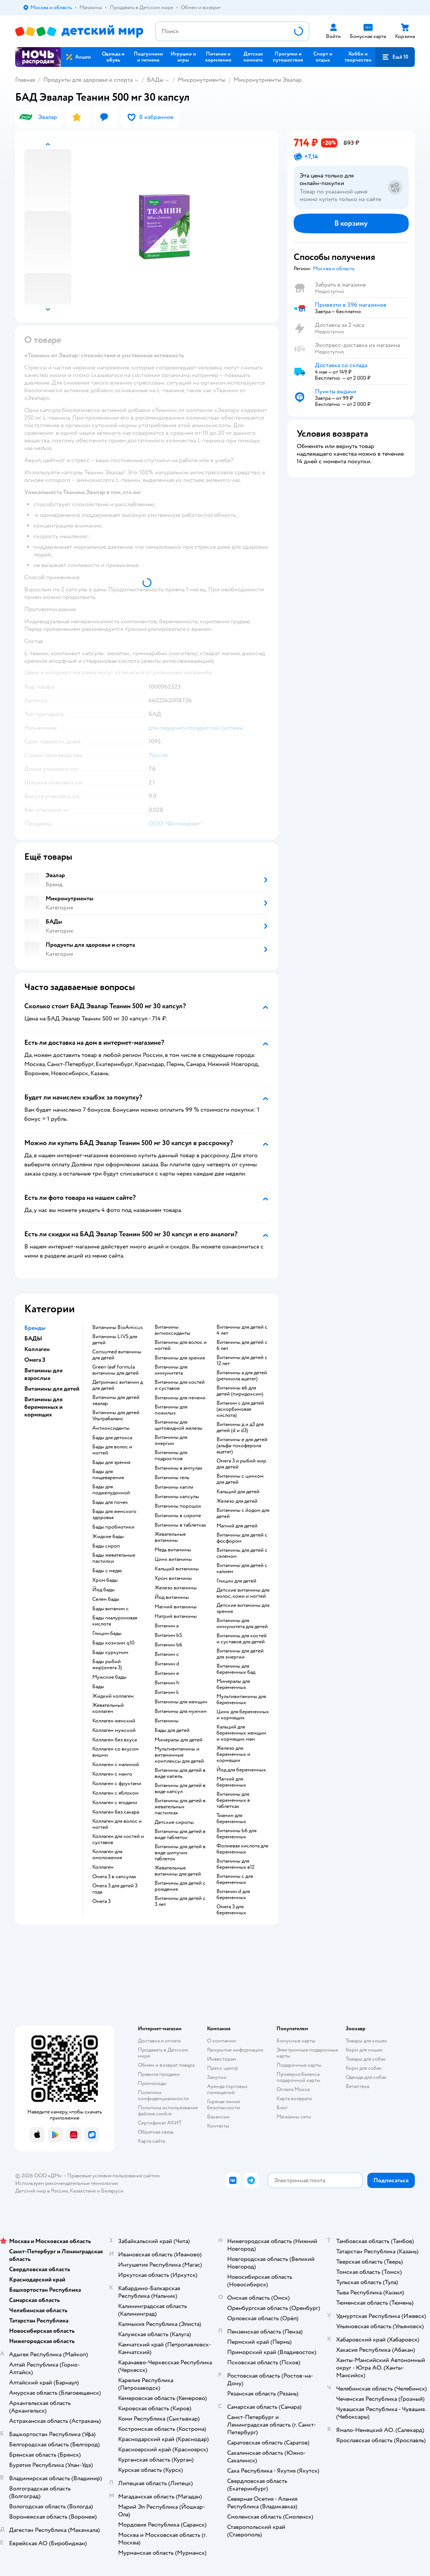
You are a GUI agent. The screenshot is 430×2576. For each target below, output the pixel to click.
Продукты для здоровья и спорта (88, 80)
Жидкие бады (108, 1537)
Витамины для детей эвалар (115, 1400)
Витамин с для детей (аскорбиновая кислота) (240, 1409)
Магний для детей (237, 1526)
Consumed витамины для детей (116, 1355)
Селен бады (105, 1599)
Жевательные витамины (170, 1537)
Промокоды (152, 2083)
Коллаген (103, 1867)
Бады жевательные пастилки (113, 1558)
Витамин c (167, 1654)
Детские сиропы (174, 1822)
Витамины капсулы (177, 1497)
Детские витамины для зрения (243, 1608)
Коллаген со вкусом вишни (115, 1752)
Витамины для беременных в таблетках (233, 1800)
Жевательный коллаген (108, 1708)
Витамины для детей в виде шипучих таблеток (180, 1853)
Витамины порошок (178, 1506)
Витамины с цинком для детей (240, 1479)
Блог (282, 2107)
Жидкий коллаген (113, 1696)
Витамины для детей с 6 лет (242, 1345)
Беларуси (112, 2191)
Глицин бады (107, 1633)
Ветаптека (357, 2086)
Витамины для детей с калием (242, 1568)
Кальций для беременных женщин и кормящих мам (241, 1733)
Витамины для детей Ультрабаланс (115, 1416)
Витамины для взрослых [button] (43, 1374)
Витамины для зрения (180, 1358)
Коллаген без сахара (115, 1812)
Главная (25, 80)
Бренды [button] (35, 1328)
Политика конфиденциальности (163, 2095)
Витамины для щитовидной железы (178, 1425)
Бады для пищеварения (108, 1475)
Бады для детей (172, 1730)
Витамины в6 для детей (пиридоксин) (240, 1391)
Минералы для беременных (233, 1684)
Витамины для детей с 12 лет (242, 1361)
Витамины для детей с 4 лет (242, 1330)
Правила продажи (159, 2074)
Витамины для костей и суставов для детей (242, 1639)
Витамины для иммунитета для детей (242, 1624)
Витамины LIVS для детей (114, 1340)
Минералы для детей (178, 1740)
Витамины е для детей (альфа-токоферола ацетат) (242, 1446)
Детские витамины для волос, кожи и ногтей (243, 1593)
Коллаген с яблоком (115, 1793)
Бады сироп (106, 1546)
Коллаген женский (113, 1721)
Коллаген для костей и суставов (118, 1839)
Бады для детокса (112, 1438)
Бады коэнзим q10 (113, 1643)
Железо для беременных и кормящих (233, 1754)
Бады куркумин (110, 1652)
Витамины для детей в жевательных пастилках (180, 1807)
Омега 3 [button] (34, 1360)
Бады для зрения (111, 1462)
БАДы (155, 80)
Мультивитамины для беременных (241, 1700)
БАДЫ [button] (33, 1338)
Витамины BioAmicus (117, 1327)
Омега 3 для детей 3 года (115, 1889)
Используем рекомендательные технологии (66, 2183)
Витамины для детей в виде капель (180, 1773)
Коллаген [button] (37, 1349)
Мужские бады (109, 1677)
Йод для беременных (241, 1770)
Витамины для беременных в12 (236, 1864)
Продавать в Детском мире (163, 2053)
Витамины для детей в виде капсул (180, 1788)
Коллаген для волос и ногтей (117, 1824)
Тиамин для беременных (231, 1818)
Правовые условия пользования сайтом (113, 2175)
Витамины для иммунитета (171, 1370)
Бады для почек (110, 1502)
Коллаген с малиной (115, 1765)
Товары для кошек (366, 2040)
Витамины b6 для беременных (236, 1834)
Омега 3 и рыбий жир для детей (241, 1464)
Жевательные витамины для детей (178, 1871)
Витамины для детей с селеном (242, 1553)
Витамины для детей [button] (51, 1389)
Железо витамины (176, 1588)
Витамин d (167, 1664)
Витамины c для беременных (235, 1879)
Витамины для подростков (171, 1456)
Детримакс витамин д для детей (117, 1385)
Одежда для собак (366, 2077)
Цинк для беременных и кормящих (243, 1715)
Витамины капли (174, 1487)
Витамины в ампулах (178, 1468)
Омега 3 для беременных (231, 1910)
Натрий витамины (176, 1616)
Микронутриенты (201, 80)
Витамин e (167, 1673)
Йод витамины (172, 1597)
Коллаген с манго (112, 1774)
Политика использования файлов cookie (168, 2110)
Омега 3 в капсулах (114, 1877)
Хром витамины (173, 1578)
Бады (98, 1687)
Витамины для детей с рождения (180, 1886)
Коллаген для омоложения (107, 1855)
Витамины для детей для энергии (240, 1654)
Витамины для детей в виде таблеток (180, 1834)
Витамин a (167, 1626)
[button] (395, 57)
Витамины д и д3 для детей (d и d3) (240, 1427)
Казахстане (83, 2191)
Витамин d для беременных (233, 1894)
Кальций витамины (177, 1569)
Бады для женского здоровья (114, 1514)
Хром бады (105, 1580)
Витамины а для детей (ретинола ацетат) (242, 1376)
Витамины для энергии (171, 1440)
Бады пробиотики (113, 1527)
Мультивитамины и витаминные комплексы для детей (179, 1755)
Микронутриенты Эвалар (268, 80)
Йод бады (103, 1590)
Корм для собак (364, 2068)
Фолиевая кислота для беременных (242, 1849)
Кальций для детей (238, 1492)
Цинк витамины (173, 1559)
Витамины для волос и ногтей (181, 1345)
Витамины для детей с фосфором (242, 1538)
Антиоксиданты (111, 1428)
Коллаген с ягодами (114, 1803)
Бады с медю (107, 1571)
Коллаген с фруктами (116, 1784)
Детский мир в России (41, 2191)
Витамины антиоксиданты (172, 1330)
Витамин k (167, 1692)
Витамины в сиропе (178, 1516)
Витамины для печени (180, 1398)
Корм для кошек (364, 2050)
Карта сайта (151, 2141)
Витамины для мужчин (181, 1711)
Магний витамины (176, 1607)
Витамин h (167, 1683)
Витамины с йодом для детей (243, 1513)
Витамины (167, 1721)
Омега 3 (101, 1901)
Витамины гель (172, 1478)
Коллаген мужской (114, 1730)
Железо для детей (237, 1501)
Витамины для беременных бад (236, 1669)
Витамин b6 (168, 1645)
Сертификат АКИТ (160, 2123)
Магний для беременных (231, 1782)
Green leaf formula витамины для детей (115, 1370)
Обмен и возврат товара (166, 2065)
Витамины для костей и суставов (180, 1385)
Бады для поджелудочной (111, 1490)
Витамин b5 (168, 1635)
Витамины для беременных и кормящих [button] (43, 1407)
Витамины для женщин (181, 1702)
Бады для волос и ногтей (112, 1450)
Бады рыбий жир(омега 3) (107, 1665)
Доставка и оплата (159, 2040)
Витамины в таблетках (180, 1525)
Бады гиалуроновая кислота (114, 1621)
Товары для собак (366, 2059)
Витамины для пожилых (171, 1410)
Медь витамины (173, 1550)
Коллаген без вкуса (114, 1740)
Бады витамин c (110, 1609)
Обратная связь (156, 2132)
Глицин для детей (236, 1581)
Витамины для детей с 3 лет (180, 1901)
